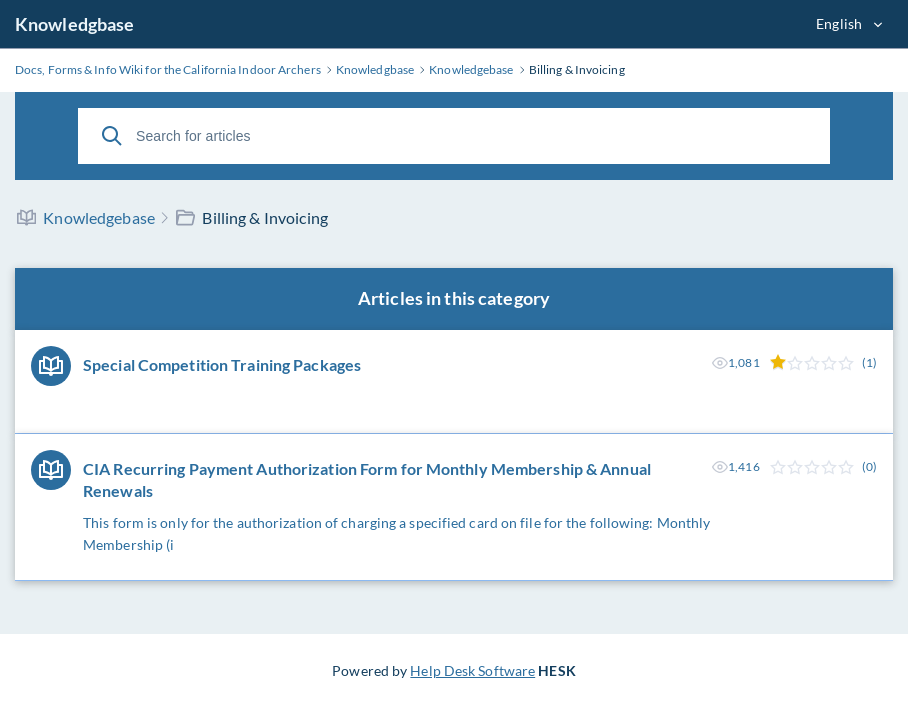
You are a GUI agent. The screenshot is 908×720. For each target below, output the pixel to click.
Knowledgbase (74, 24)
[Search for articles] (454, 136)
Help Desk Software (472, 670)
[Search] (112, 136)
